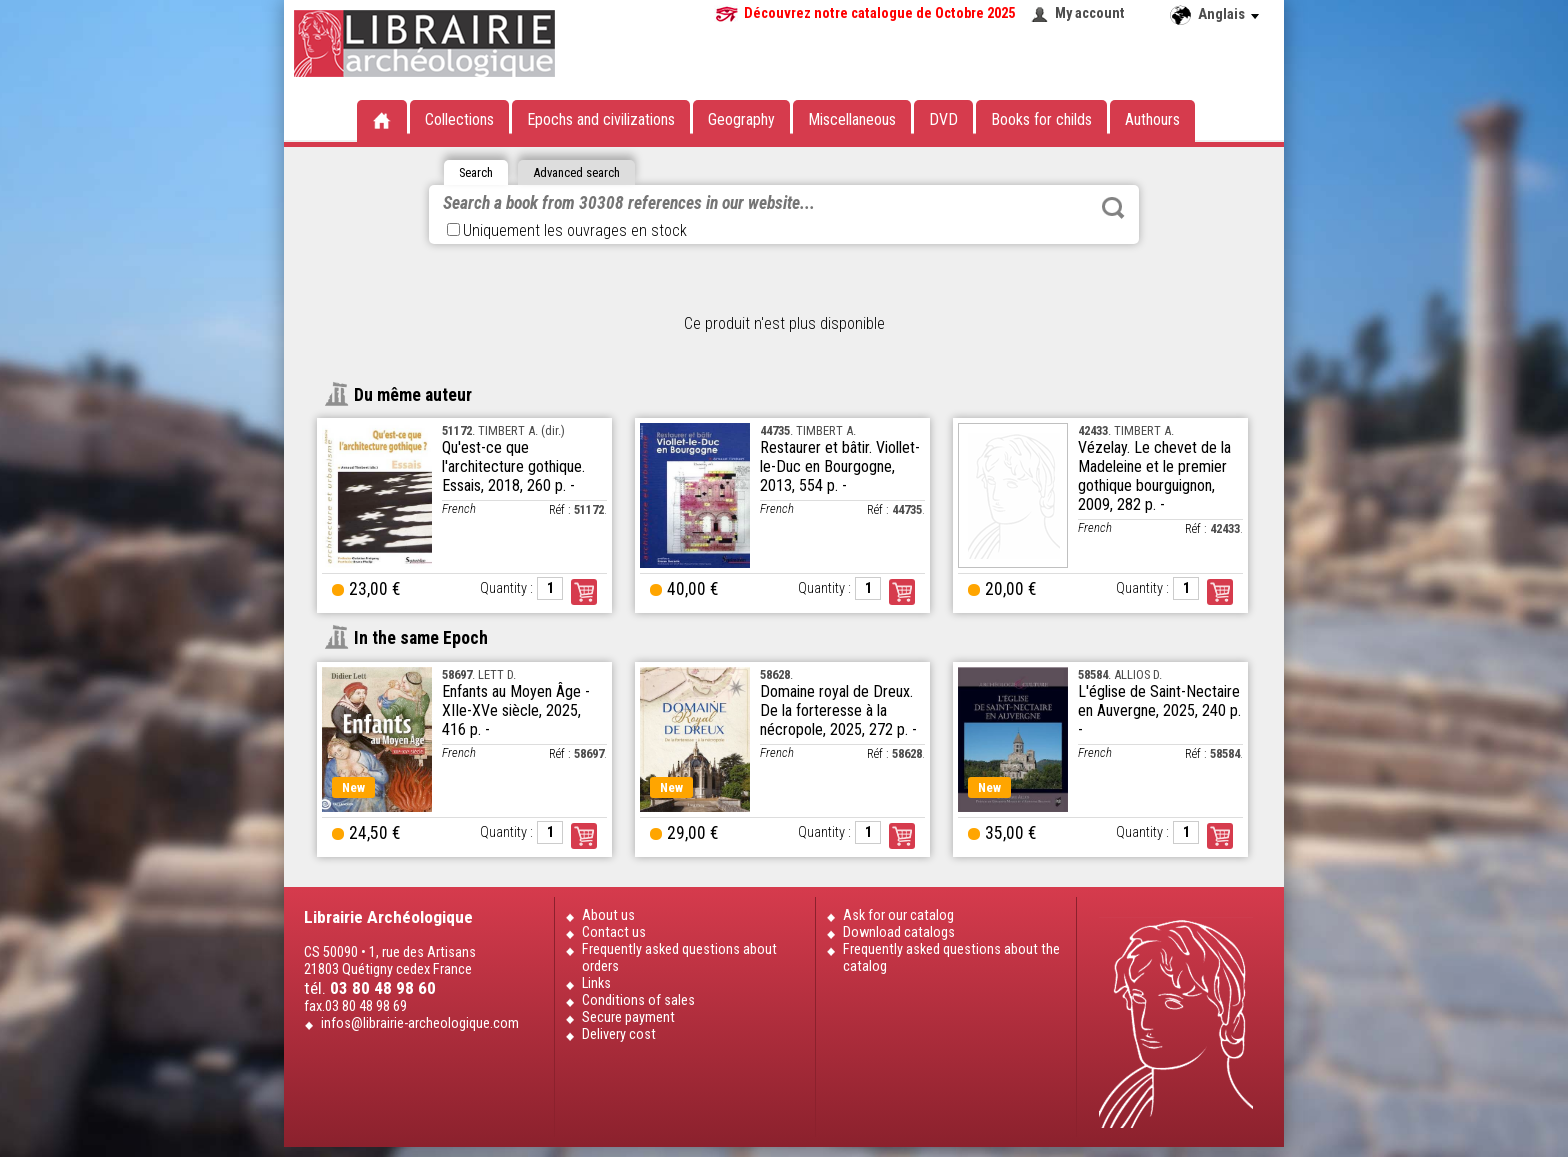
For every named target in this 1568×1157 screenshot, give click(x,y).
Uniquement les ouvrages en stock (567, 230)
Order (584, 592)
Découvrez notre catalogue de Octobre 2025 (879, 13)
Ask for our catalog (898, 915)
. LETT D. (479, 674)
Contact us (614, 932)
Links (596, 983)
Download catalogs (899, 932)
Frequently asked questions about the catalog (951, 958)
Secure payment (628, 1017)
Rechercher (1113, 208)
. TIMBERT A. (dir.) (503, 430)
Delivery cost (619, 1034)
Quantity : (506, 588)
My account (1090, 13)
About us (608, 915)
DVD (943, 119)
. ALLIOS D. (1120, 674)
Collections (459, 119)
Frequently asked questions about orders (679, 958)
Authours (1152, 119)
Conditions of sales (638, 1000)
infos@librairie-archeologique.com (420, 1023)
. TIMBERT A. (808, 430)
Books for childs (1041, 119)
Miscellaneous (852, 119)
